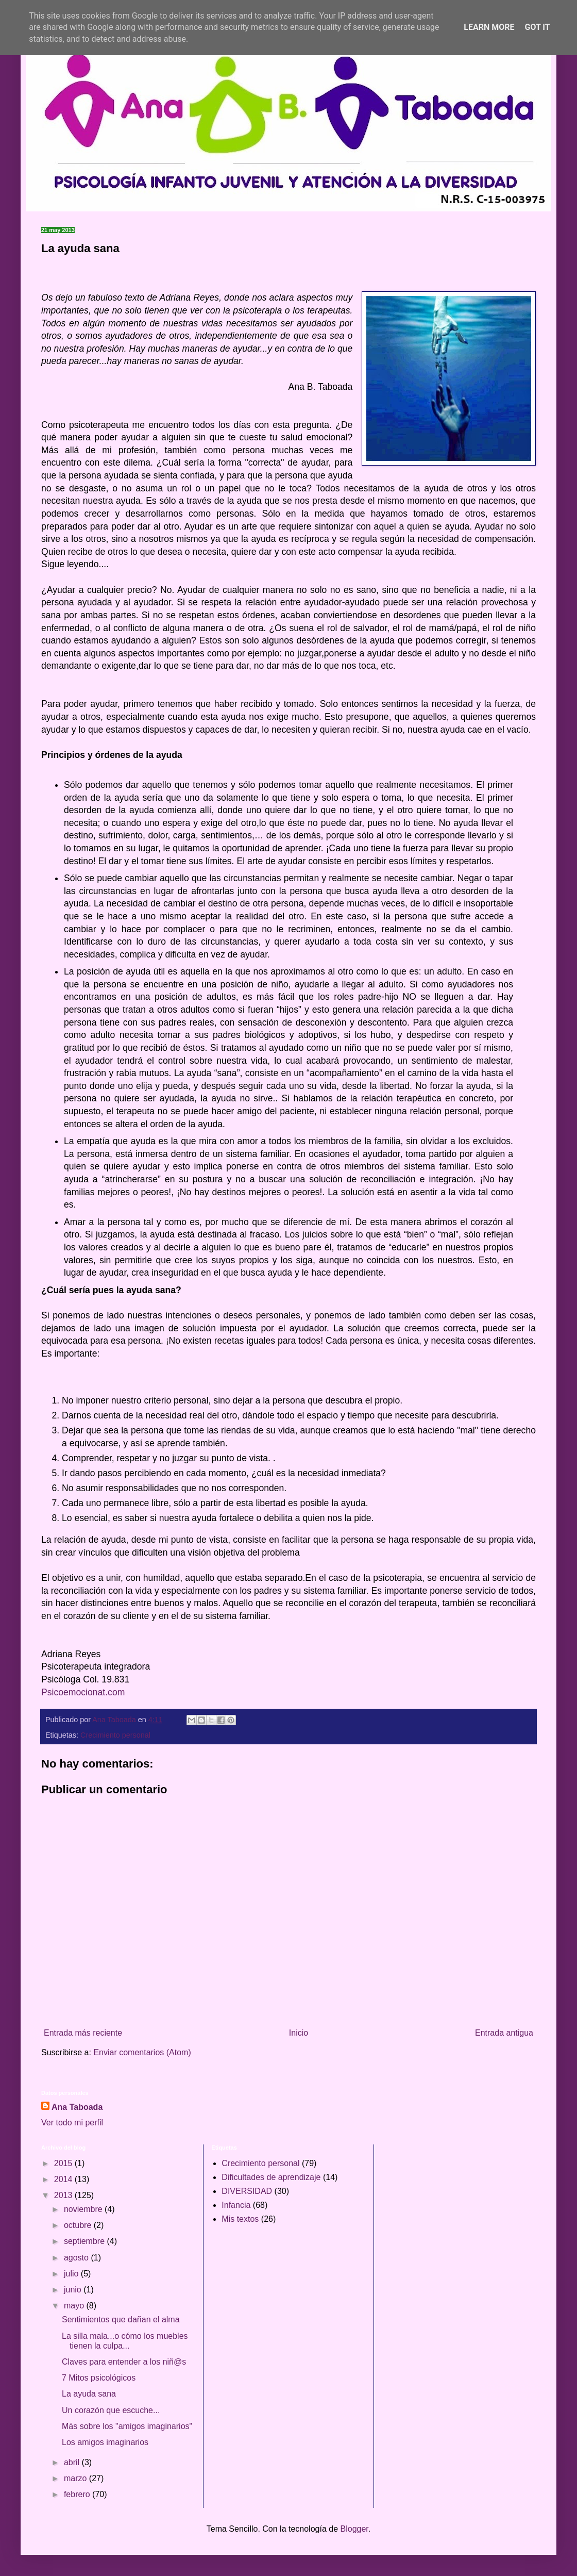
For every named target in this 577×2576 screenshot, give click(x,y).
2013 (64, 2195)
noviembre (84, 2209)
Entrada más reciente (83, 2032)
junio (73, 2289)
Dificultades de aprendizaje (271, 2177)
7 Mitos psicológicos (98, 2377)
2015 (64, 2163)
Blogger (354, 2528)
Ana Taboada (77, 2107)
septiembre (85, 2241)
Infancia (236, 2205)
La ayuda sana (89, 2393)
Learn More (489, 27)
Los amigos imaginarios (105, 2442)
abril (73, 2462)
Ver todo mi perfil (72, 2122)
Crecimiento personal (115, 1735)
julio (72, 2273)
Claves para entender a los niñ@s (124, 2361)
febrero (78, 2494)
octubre (79, 2225)
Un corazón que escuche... (111, 2410)
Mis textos (240, 2219)
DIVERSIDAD (247, 2191)
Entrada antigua (504, 2032)
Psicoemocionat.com (83, 1692)
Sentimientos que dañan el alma (121, 2319)
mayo (75, 2305)
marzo (76, 2478)
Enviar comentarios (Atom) (142, 2052)
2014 (64, 2179)
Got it (537, 27)
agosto (77, 2257)
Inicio (298, 2032)
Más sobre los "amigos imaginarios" (127, 2426)
